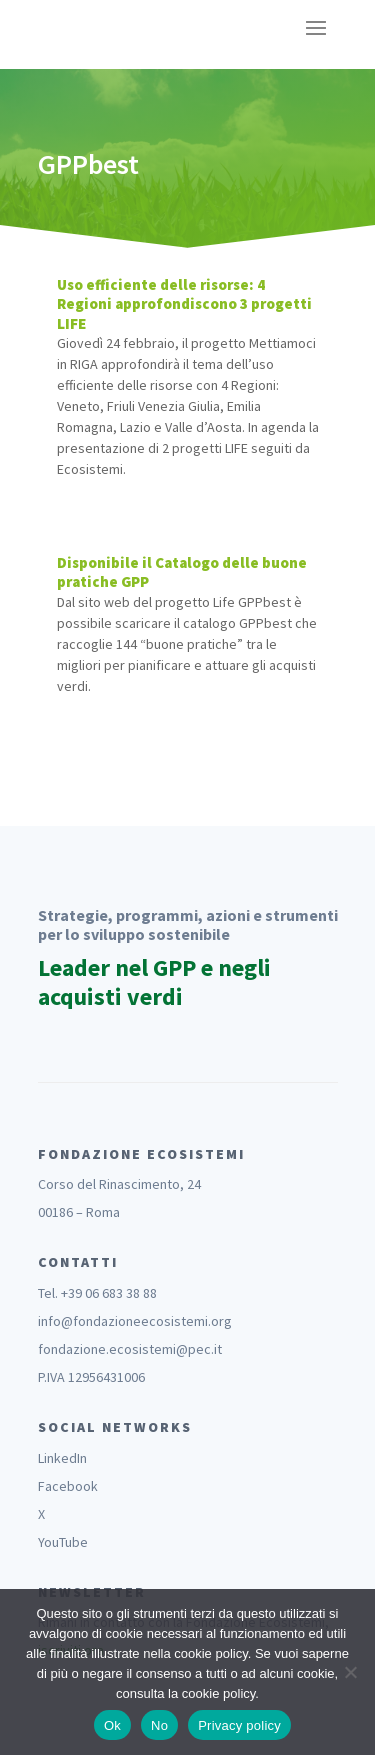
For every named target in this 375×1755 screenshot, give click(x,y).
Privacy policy (239, 1725)
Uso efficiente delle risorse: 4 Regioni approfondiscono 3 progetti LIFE (184, 304)
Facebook (68, 1486)
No (159, 1725)
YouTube (63, 1542)
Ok (112, 1725)
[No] (350, 1672)
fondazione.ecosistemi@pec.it (130, 1349)
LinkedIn (62, 1458)
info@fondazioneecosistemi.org (135, 1321)
